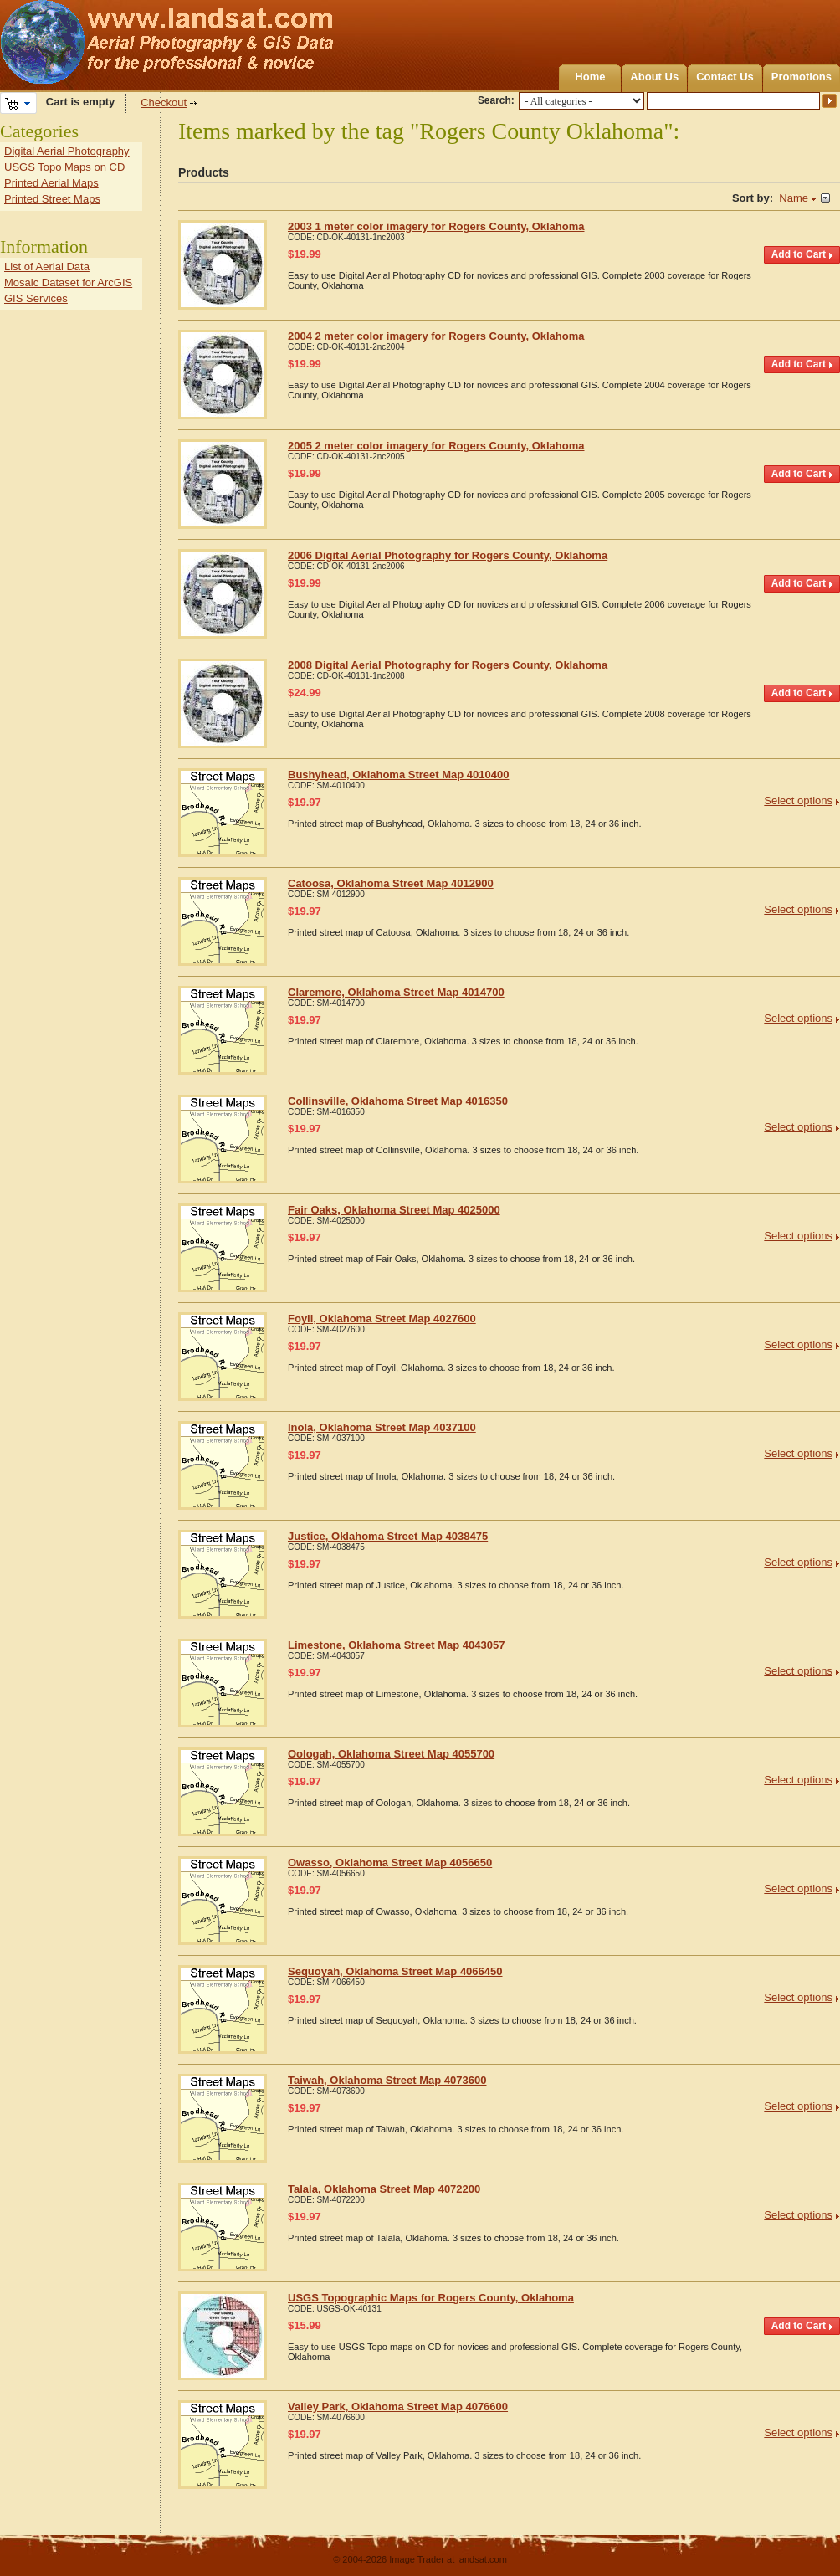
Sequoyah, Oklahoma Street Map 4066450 (395, 1971)
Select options (798, 800)
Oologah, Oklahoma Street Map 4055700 (391, 1753)
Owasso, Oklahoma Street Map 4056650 (390, 1862)
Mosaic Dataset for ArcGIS (68, 282)
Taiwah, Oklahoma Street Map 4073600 (387, 2080)
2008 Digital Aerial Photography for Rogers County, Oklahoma (447, 665)
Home (590, 76)
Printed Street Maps (52, 198)
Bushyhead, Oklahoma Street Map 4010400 (398, 774)
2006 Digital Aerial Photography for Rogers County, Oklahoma (447, 555)
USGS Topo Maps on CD (64, 167)
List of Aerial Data (47, 266)
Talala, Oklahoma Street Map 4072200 (384, 2189)
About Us (654, 76)
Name (793, 198)
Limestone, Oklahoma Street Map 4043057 (396, 1645)
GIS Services (36, 298)
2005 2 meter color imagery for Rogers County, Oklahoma (436, 445)
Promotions (801, 76)
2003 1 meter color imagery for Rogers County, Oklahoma (436, 226)
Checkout (164, 102)
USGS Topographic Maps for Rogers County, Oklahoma (431, 2297)
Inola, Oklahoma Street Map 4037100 (382, 1427)
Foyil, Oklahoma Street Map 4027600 (382, 1318)
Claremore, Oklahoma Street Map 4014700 (396, 992)
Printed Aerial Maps (51, 183)
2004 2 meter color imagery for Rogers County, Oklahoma (436, 336)
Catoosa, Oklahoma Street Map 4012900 (391, 883)
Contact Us (725, 76)
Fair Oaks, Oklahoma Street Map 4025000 (394, 1209)
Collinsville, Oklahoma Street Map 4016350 (398, 1101)
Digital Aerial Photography (67, 151)
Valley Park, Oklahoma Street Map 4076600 (398, 2406)
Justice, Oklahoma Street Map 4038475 (388, 1536)
